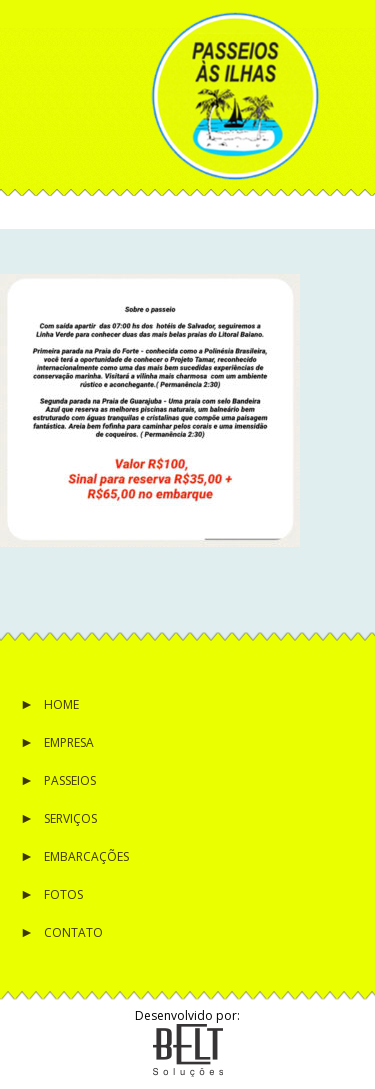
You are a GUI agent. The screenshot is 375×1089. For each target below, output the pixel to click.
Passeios (70, 780)
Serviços (70, 818)
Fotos (63, 894)
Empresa (69, 742)
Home (61, 704)
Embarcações (86, 856)
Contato (73, 932)
